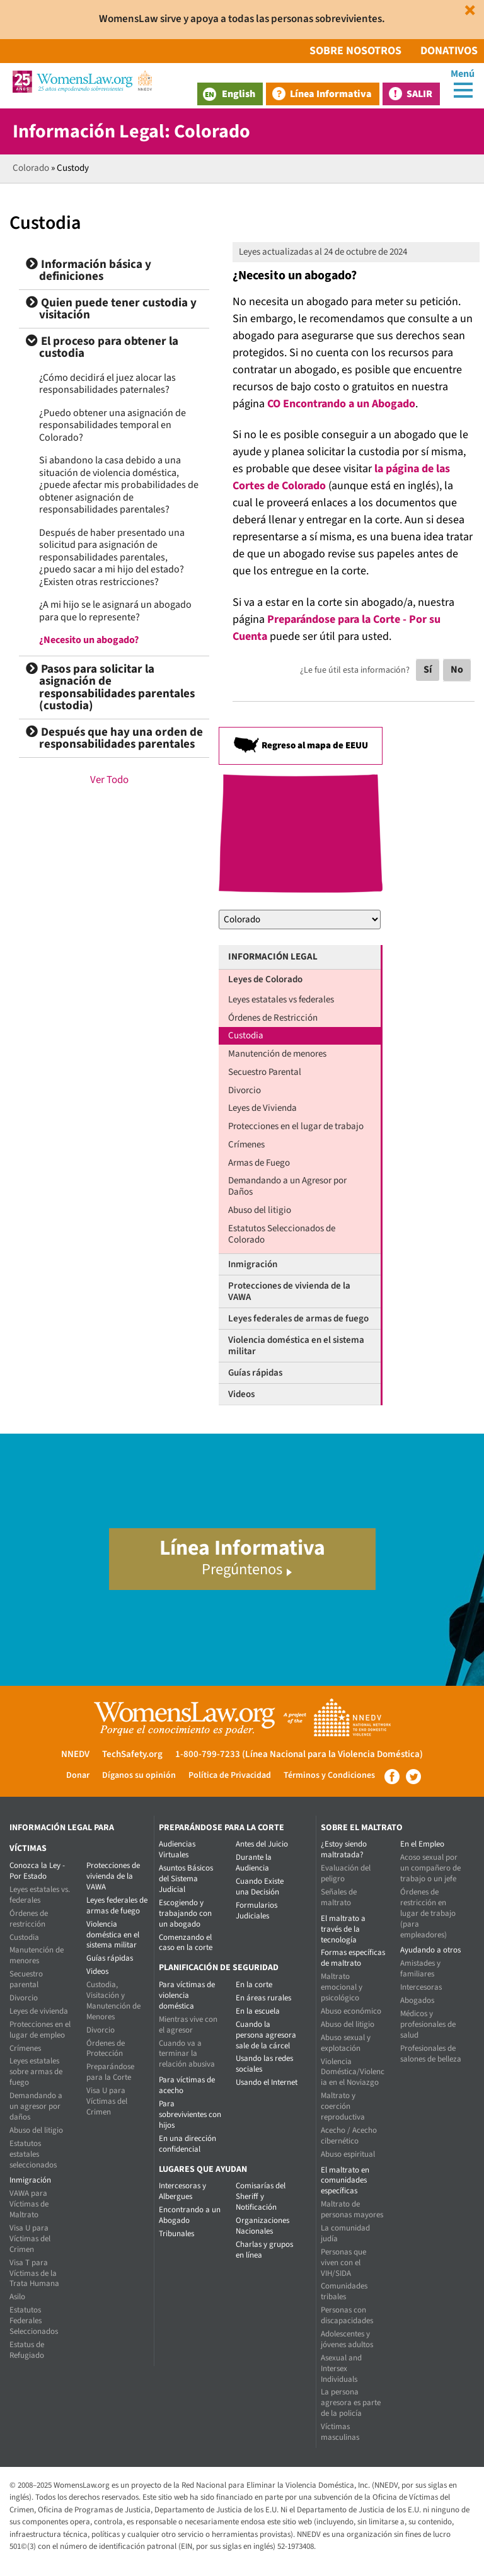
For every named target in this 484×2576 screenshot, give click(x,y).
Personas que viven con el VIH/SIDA (343, 2262)
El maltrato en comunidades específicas (345, 2180)
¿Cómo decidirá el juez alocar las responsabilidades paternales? (107, 384)
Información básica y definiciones (88, 271)
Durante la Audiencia (254, 1863)
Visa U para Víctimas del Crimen (29, 2238)
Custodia (245, 1035)
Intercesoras (421, 1987)
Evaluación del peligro (346, 1873)
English (229, 94)
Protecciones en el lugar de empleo (40, 2030)
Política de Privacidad (229, 1775)
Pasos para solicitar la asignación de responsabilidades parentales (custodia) (110, 688)
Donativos (449, 51)
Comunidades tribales (344, 2291)
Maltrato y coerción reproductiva (343, 2106)
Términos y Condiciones (329, 1775)
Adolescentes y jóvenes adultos (347, 2339)
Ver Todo (109, 779)
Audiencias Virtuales (177, 1849)
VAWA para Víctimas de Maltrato (29, 2204)
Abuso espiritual (348, 2154)
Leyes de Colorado (265, 979)
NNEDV (75, 1754)
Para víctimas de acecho (187, 2085)
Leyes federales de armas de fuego (298, 1318)
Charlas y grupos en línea (264, 2250)
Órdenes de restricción (28, 1919)
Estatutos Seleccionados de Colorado (281, 1234)
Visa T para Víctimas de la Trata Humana (34, 2273)
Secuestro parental (26, 1979)
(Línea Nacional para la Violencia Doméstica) (332, 1754)
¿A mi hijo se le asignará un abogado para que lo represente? (115, 611)
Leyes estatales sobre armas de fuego (35, 2071)
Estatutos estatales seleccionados (33, 2154)
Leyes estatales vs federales (281, 999)
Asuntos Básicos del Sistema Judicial (186, 1878)
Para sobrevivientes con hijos (190, 2114)
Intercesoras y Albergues (182, 2191)
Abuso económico (351, 2011)
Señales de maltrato (339, 1897)
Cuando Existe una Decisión (260, 1887)
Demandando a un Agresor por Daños (287, 1186)
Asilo (17, 2296)
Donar (77, 1775)
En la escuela (258, 2011)
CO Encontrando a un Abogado (341, 404)
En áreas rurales (263, 1998)
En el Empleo (422, 1844)
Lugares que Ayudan (203, 2169)
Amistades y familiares (420, 1969)
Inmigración (252, 1264)
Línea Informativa (331, 94)
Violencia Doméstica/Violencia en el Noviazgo (352, 2072)
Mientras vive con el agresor (188, 2025)
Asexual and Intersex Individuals (341, 2368)
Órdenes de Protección (105, 2049)
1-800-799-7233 (207, 1754)
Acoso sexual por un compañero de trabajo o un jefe (430, 1868)
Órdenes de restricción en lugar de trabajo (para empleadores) (428, 1913)
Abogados (417, 2000)
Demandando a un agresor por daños (35, 2106)
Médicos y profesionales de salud (428, 2024)
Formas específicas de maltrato (353, 1958)
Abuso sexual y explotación (346, 2043)
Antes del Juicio (262, 1844)
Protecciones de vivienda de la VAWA (289, 1291)
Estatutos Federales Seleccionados (33, 2320)
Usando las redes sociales (264, 2064)
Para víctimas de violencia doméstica (187, 1995)
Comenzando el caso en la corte (185, 1943)
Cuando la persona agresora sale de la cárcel (266, 2035)
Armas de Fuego (259, 1162)
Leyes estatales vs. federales (39, 1895)
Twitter (413, 1776)
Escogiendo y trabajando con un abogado (185, 1913)
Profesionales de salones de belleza (430, 2054)
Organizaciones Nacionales (262, 2226)
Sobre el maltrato (362, 1827)
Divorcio (244, 1090)
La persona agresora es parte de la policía (351, 2402)
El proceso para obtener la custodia (102, 348)
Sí (428, 669)
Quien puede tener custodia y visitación (111, 309)
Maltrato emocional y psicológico (341, 1987)
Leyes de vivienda (38, 2011)
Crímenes (246, 1144)
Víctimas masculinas (340, 2432)
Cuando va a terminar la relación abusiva (187, 2054)
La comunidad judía (345, 2233)
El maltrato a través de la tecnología (343, 1929)
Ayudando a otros (430, 1950)
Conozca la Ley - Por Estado (37, 1871)
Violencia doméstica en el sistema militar (296, 1345)
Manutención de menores (277, 1053)
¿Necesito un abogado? (89, 640)
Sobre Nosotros (355, 51)
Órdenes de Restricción (273, 1017)
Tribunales (176, 2233)
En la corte (254, 1984)
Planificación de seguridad (219, 1967)
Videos (241, 1394)
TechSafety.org (132, 1754)
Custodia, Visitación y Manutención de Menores (113, 2000)
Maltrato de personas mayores (352, 2209)
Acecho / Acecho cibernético (349, 2136)
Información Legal (273, 956)
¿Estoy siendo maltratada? (344, 1849)
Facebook (392, 1776)
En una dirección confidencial (187, 2144)
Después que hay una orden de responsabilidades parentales (114, 738)
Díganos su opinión (139, 1775)
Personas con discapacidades (347, 2315)
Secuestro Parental (264, 1072)
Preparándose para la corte (221, 1827)
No (457, 669)
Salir (419, 94)
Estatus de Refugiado (26, 2350)
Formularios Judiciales (256, 1911)
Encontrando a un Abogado (190, 2215)
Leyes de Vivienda (262, 1108)
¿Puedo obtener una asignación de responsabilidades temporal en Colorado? (112, 425)
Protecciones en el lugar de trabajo (296, 1126)
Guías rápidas (255, 1372)
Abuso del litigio (259, 1210)
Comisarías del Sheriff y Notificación (260, 2196)
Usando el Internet (266, 2082)
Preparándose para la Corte (110, 2072)
